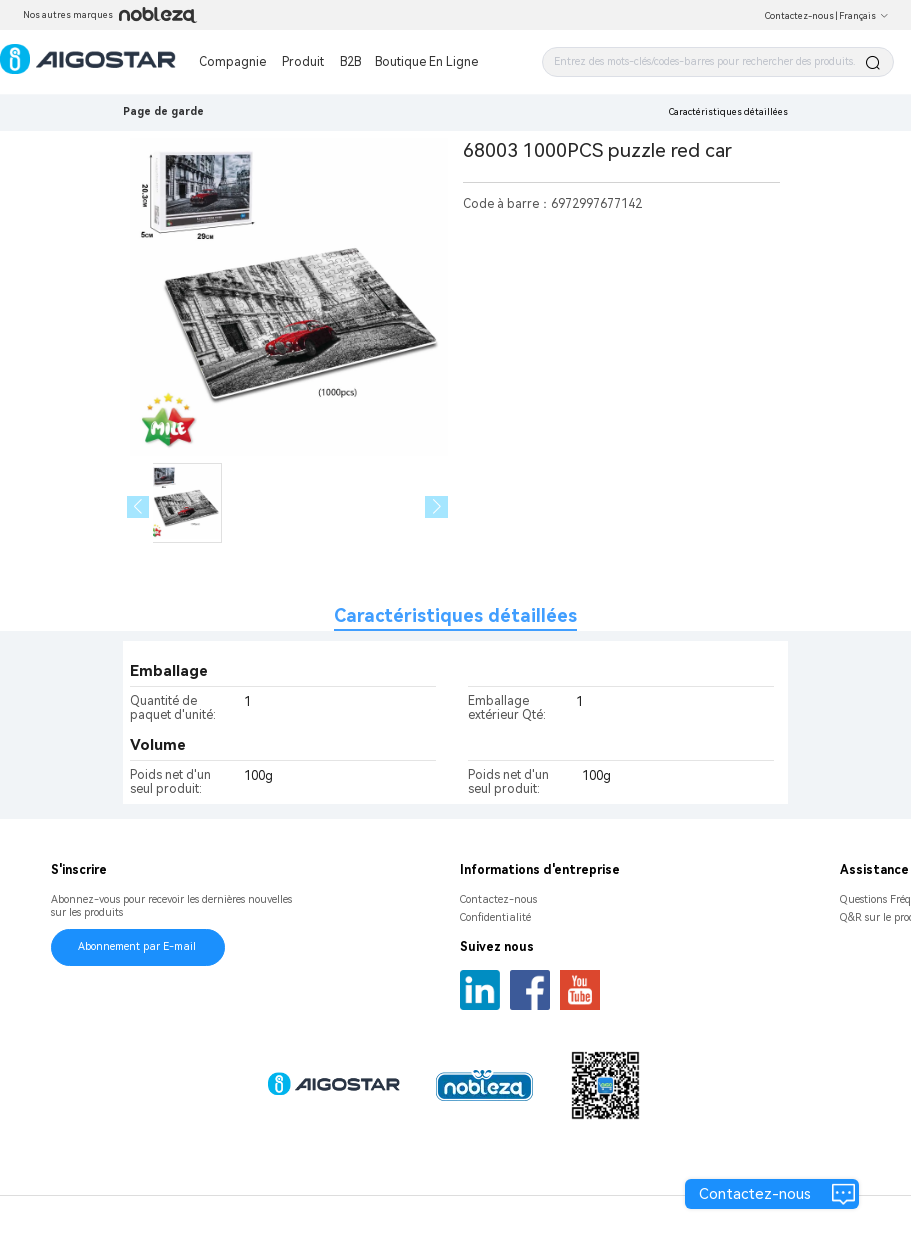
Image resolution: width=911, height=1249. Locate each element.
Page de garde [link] (163, 111)
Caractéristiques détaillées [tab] (455, 615)
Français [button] (864, 16)
